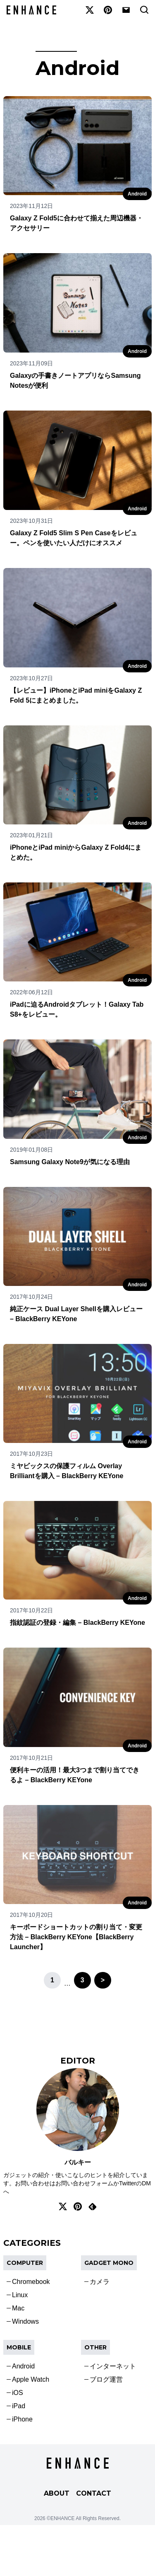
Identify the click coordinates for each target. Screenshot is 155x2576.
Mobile (19, 2347)
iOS (17, 2392)
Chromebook (31, 2281)
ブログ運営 (106, 2379)
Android (137, 194)
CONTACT (93, 2493)
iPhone (22, 2419)
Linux (20, 2294)
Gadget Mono (109, 2263)
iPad (18, 2405)
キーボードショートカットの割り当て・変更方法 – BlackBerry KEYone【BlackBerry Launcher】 (76, 1937)
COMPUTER (25, 2263)
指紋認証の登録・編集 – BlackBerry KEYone (77, 1622)
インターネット (113, 2366)
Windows (25, 2321)
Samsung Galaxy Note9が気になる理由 (70, 1161)
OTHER (95, 2347)
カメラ (100, 2281)
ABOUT (56, 2493)
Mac (18, 2308)
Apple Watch (30, 2379)
